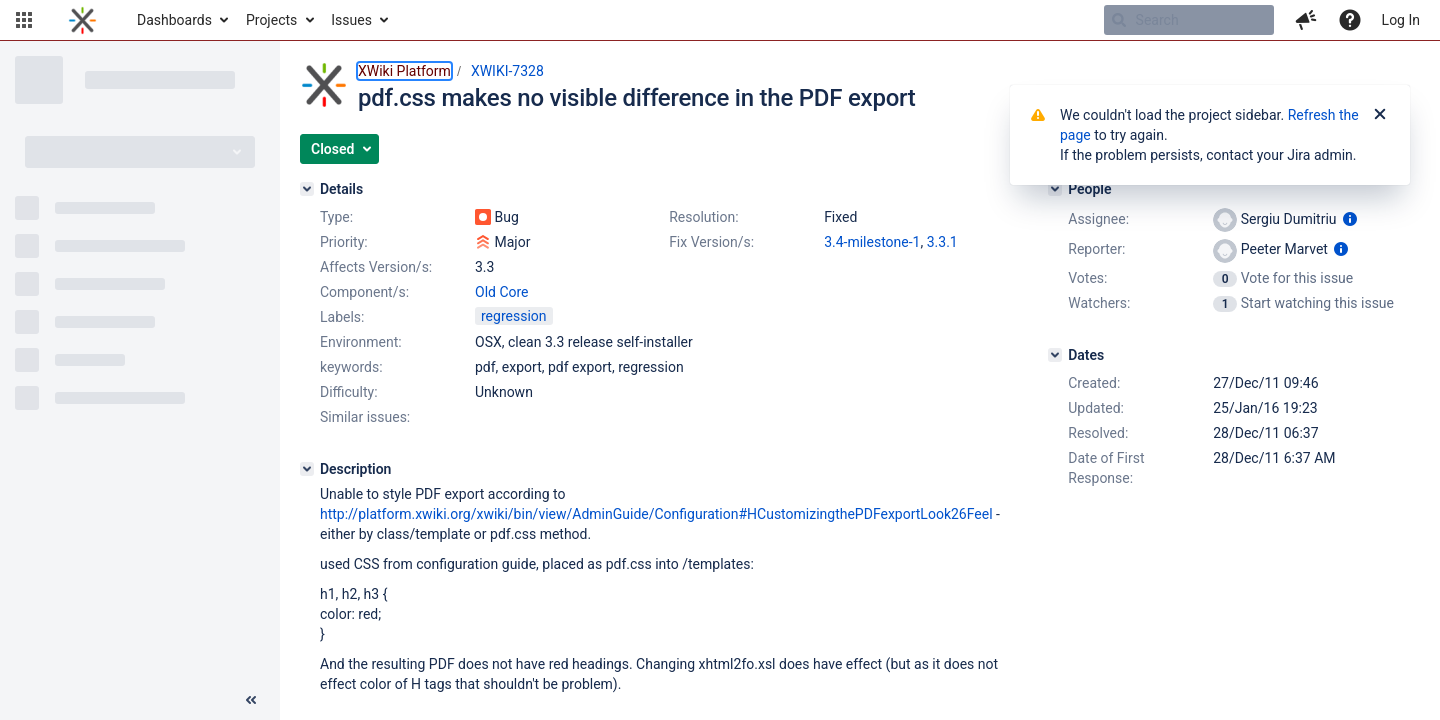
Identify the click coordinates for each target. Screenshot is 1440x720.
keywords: (351, 367)
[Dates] (1055, 355)
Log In (1401, 20)
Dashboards (174, 20)
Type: (336, 217)
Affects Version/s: (376, 267)
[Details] (307, 189)
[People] (1055, 189)
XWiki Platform (404, 71)
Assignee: (1098, 219)
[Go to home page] (82, 20)
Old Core (502, 292)
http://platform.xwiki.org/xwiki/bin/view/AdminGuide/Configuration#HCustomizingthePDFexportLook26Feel (656, 514)
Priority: (344, 242)
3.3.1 (942, 242)
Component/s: (364, 292)
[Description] (307, 469)
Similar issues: (365, 417)
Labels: (342, 317)
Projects (271, 20)
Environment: (361, 342)
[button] (24, 20)
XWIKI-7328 (507, 71)
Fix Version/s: (711, 242)
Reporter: (1096, 249)
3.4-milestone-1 (872, 242)
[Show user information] (1350, 219)
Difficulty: (349, 392)
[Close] (1380, 115)
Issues (351, 20)
